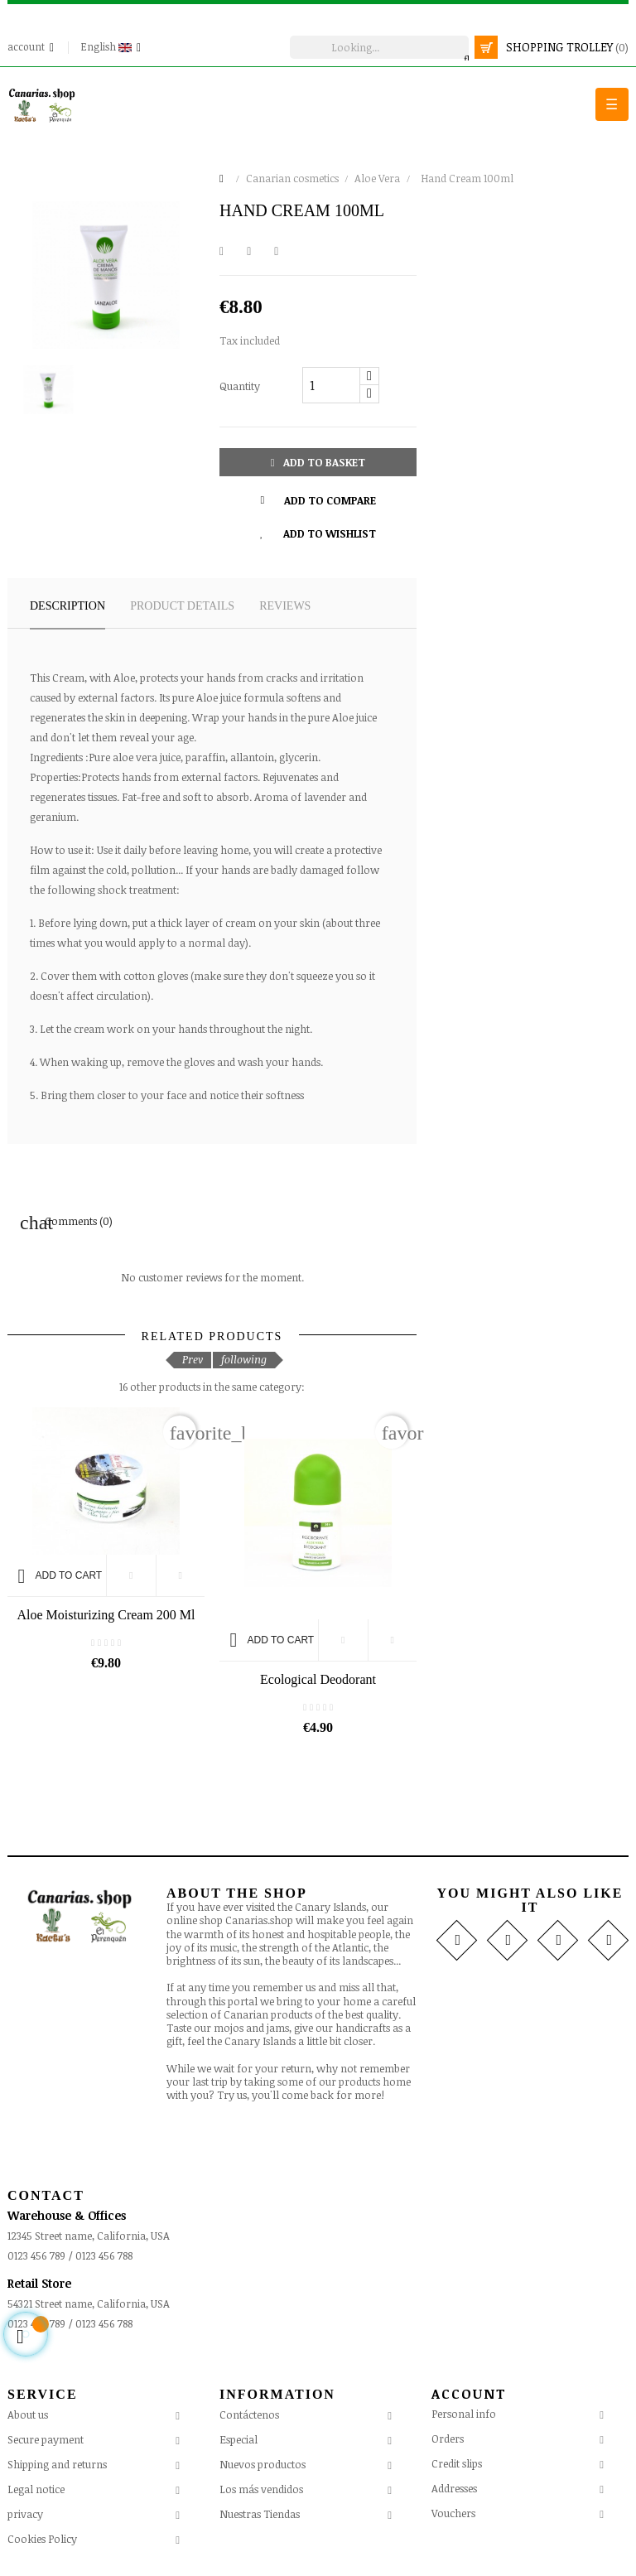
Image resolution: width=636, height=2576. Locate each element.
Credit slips (456, 2463)
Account (469, 2394)
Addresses (454, 2488)
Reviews (285, 606)
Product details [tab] (182, 606)
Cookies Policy (42, 2538)
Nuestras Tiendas (259, 2513)
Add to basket (318, 462)
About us (27, 2414)
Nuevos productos (262, 2464)
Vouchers (453, 2513)
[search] (379, 47)
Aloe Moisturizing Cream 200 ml (106, 1615)
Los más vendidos (261, 2489)
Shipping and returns (57, 2464)
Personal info (463, 2413)
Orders (447, 2438)
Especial (238, 2439)
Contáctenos (249, 2414)
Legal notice (36, 2489)
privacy (25, 2513)
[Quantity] (331, 385)
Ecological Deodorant (318, 1679)
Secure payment (45, 2439)
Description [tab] (67, 606)
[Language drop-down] (112, 47)
